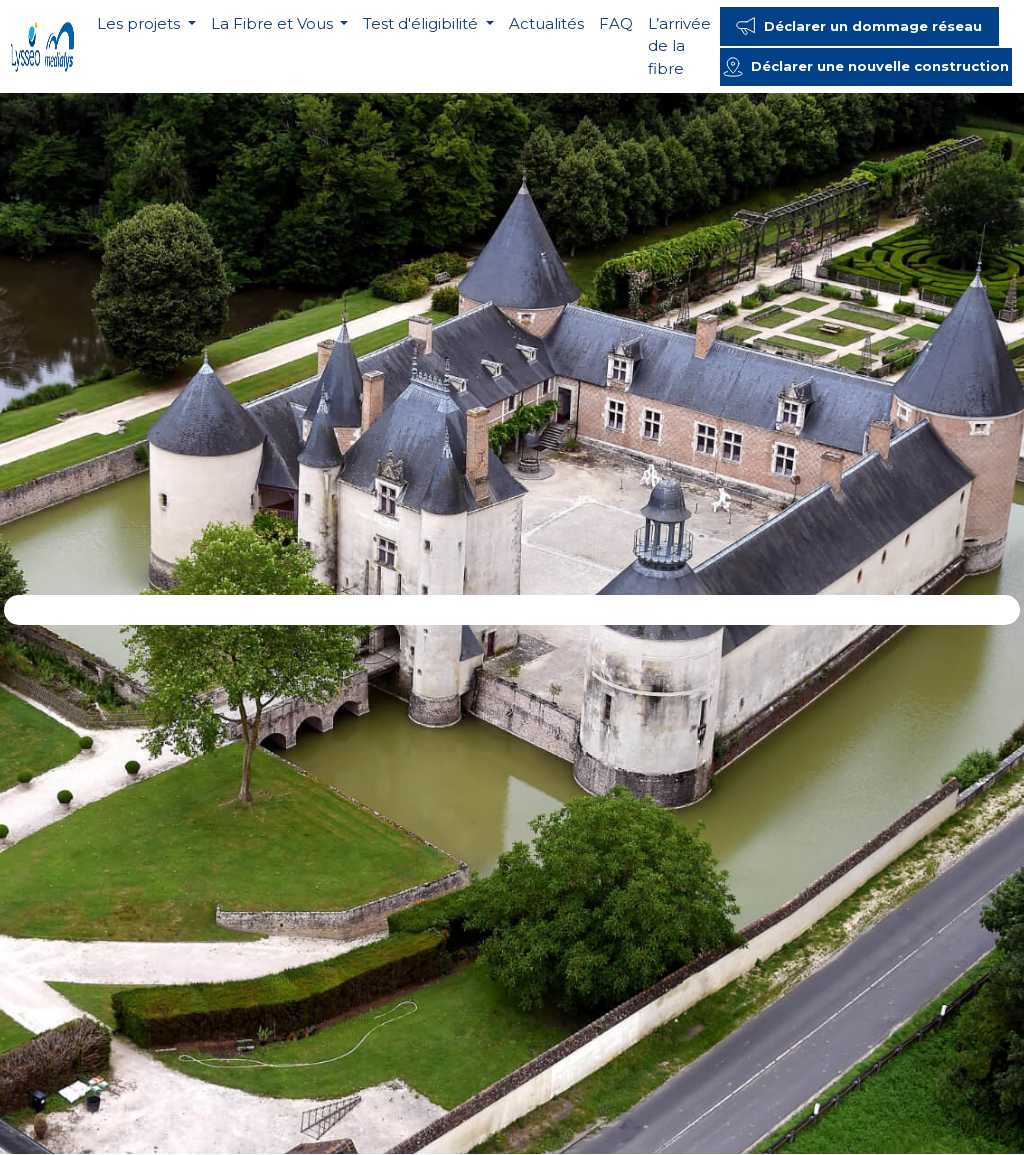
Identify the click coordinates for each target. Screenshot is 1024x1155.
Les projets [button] (140, 23)
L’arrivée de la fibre (679, 46)
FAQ (616, 23)
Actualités (546, 23)
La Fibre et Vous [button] (274, 23)
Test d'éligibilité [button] (422, 23)
